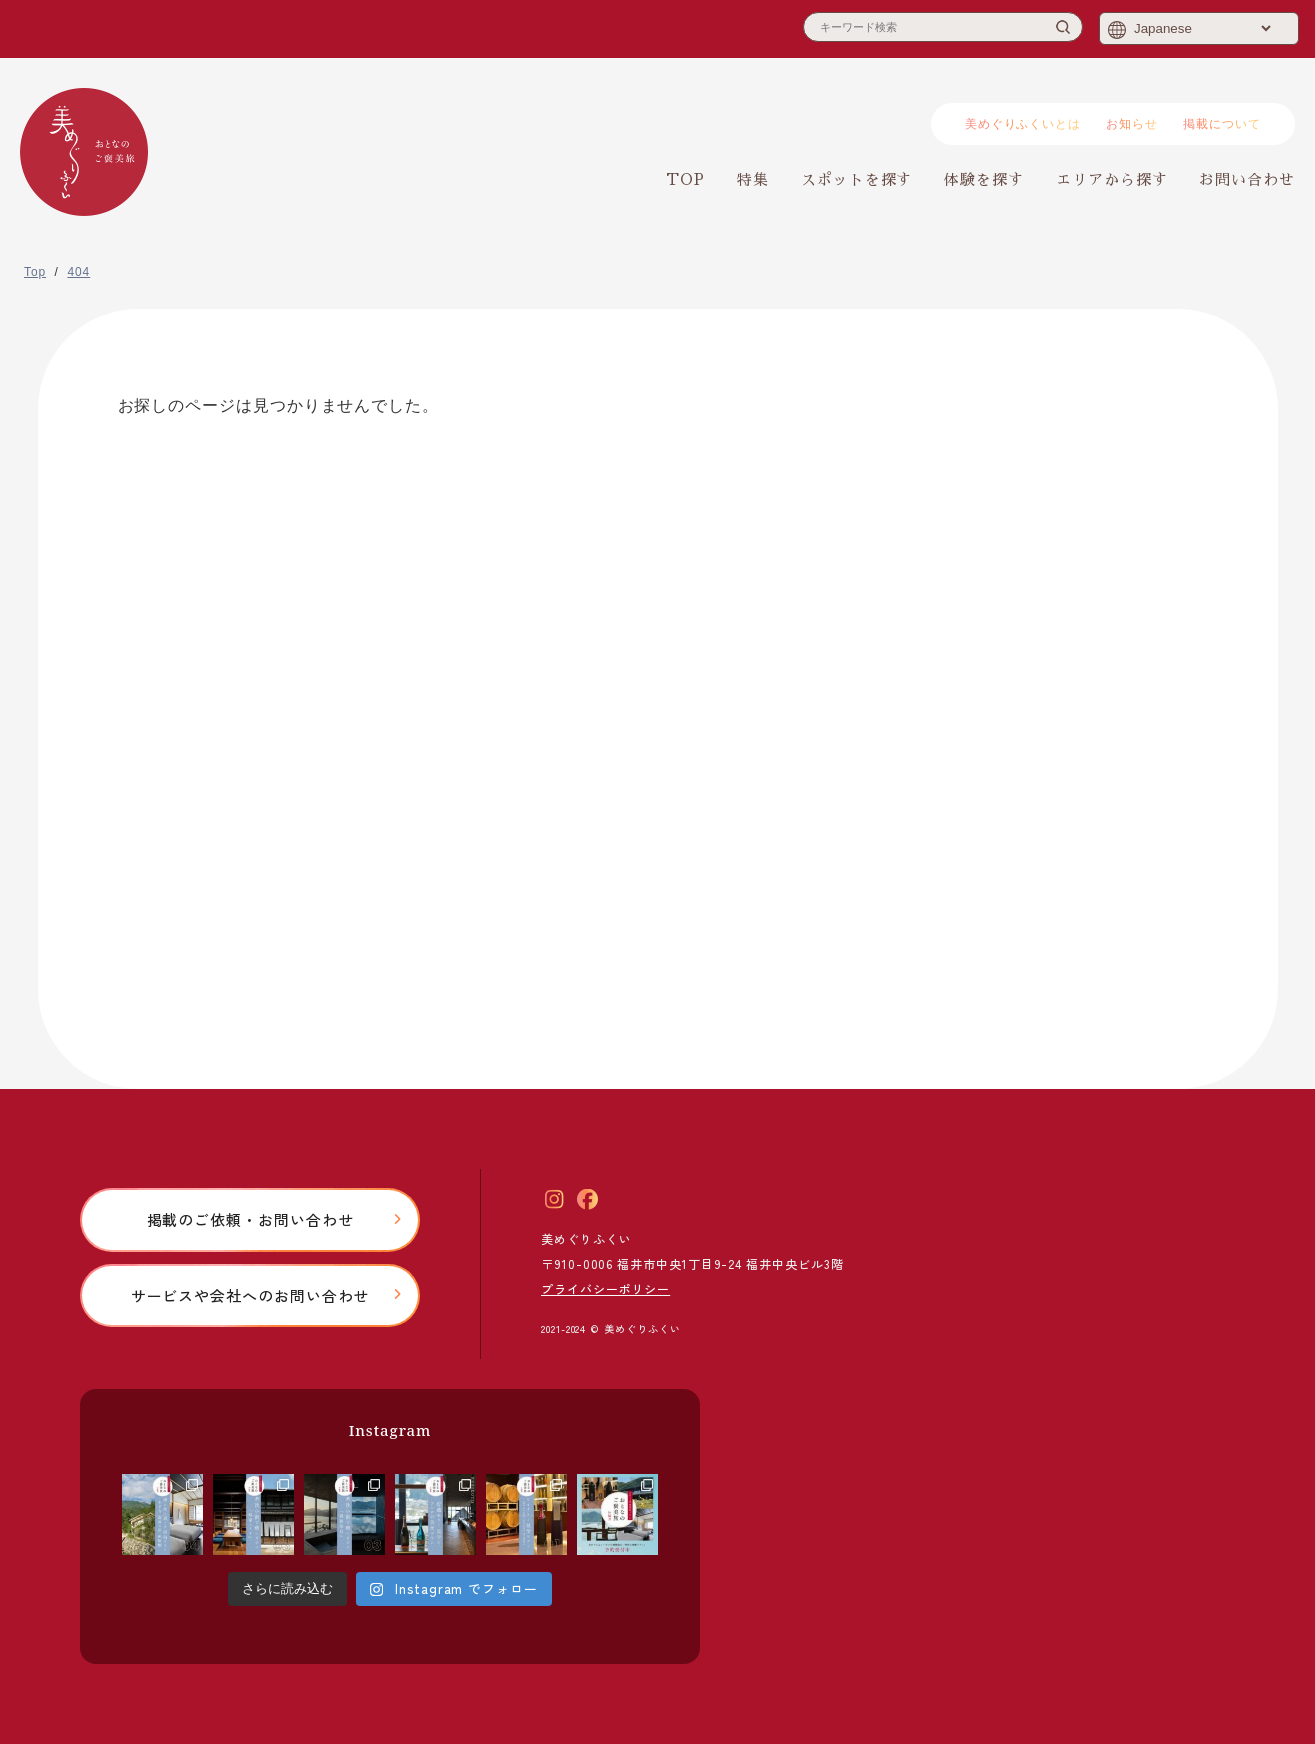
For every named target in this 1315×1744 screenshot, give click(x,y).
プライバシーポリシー (605, 1288)
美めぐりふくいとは (1023, 124)
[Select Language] (1202, 28)
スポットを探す (856, 179)
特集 (753, 179)
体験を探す (984, 179)
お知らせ (1132, 124)
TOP (685, 179)
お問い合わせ (1247, 179)
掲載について (1222, 124)
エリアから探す (1111, 179)
